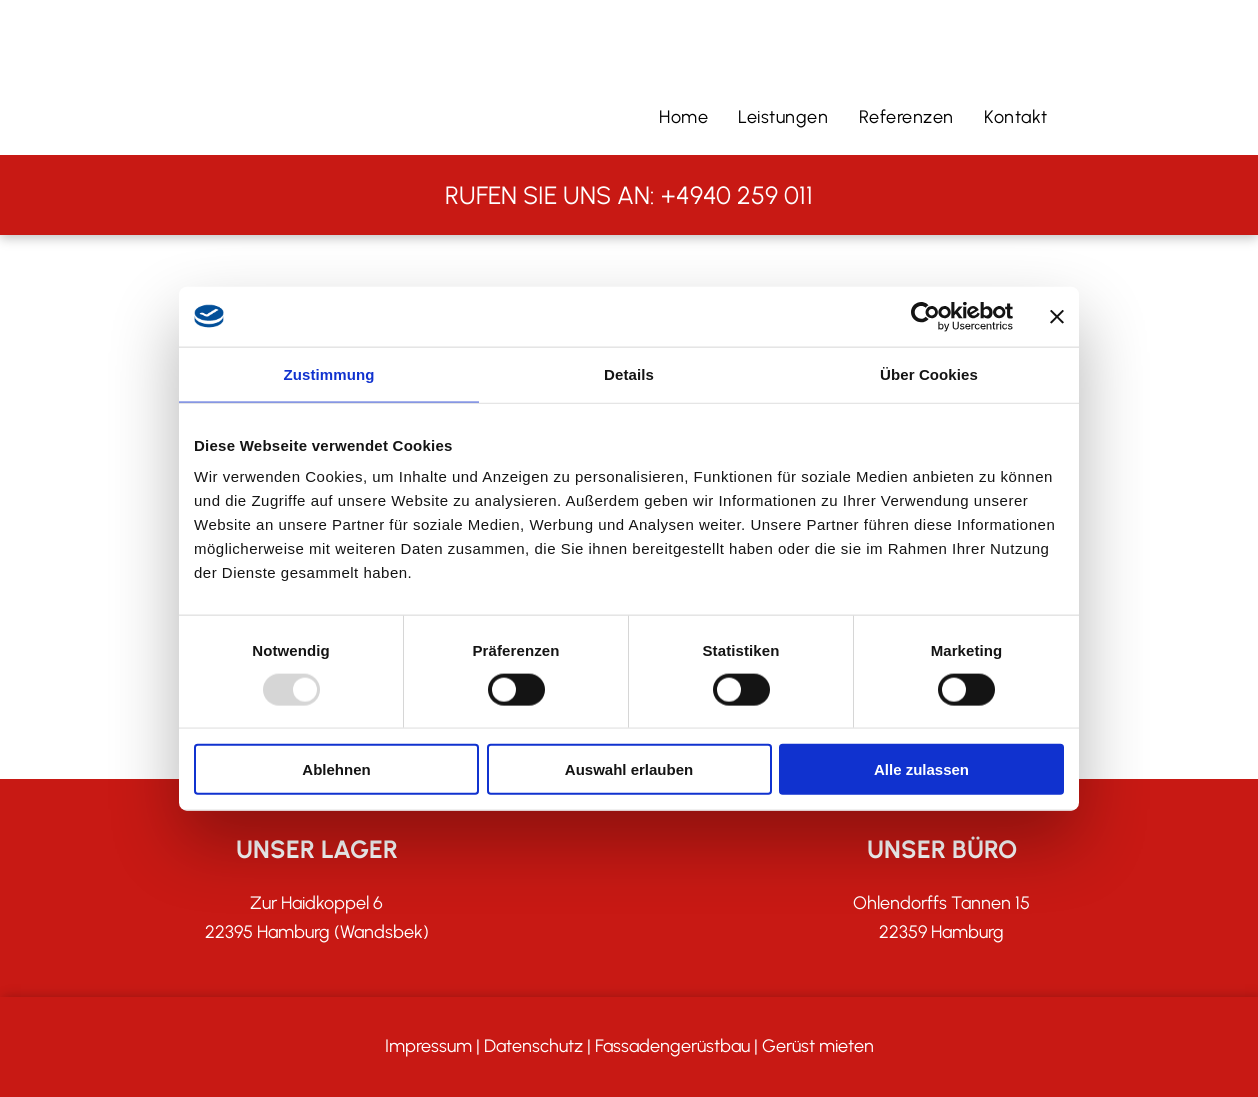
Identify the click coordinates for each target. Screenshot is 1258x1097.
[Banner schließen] (1057, 316)
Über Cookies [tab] (929, 373)
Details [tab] (629, 373)
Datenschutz (533, 1046)
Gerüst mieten (818, 1046)
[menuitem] (683, 116)
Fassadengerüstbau (672, 1046)
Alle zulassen (921, 769)
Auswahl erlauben (629, 769)
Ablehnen (336, 769)
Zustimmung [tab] (329, 373)
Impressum (428, 1046)
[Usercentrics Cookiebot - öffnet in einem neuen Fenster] (925, 316)
